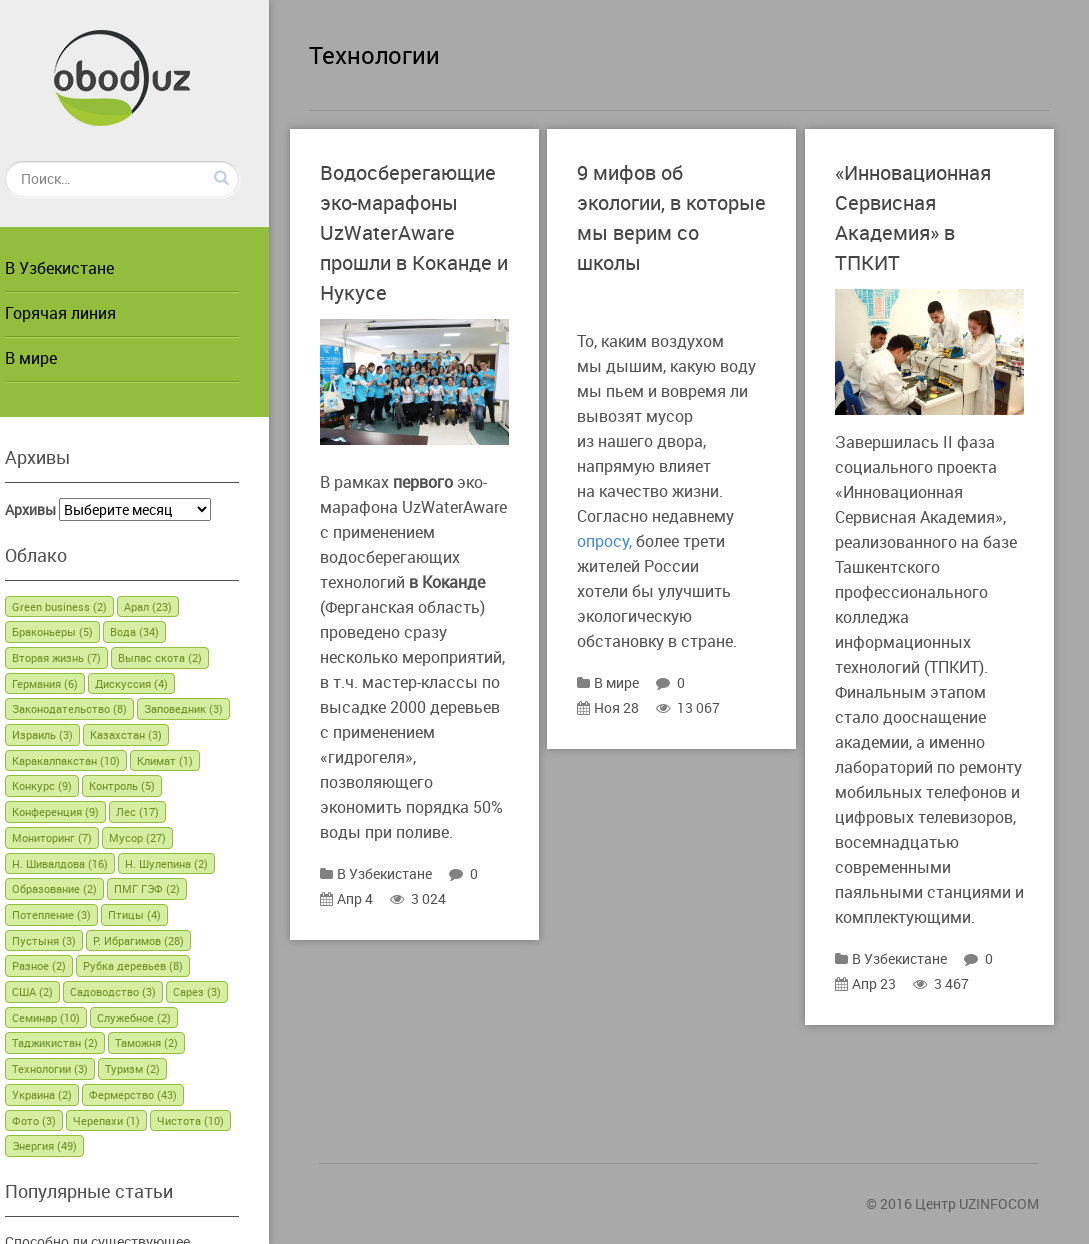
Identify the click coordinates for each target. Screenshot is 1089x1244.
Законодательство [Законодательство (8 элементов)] (94, 708)
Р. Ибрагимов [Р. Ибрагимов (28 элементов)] (163, 940)
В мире (56, 358)
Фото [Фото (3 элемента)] (59, 1120)
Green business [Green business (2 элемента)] (84, 606)
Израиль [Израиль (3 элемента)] (67, 734)
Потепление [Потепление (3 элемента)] (76, 914)
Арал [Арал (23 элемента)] (173, 606)
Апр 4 (366, 943)
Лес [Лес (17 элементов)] (162, 811)
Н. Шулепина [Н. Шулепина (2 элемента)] (191, 863)
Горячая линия (85, 313)
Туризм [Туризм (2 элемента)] (157, 1068)
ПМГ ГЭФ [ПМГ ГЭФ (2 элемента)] (172, 888)
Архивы (55, 509)
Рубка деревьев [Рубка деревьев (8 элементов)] (158, 965)
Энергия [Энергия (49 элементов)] (69, 1145)
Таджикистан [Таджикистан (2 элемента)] (80, 1042)
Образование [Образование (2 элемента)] (79, 888)
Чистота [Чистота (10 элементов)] (215, 1120)
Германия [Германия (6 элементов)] (70, 683)
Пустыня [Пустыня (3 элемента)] (69, 940)
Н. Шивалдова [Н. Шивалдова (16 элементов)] (85, 863)
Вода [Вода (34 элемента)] (159, 631)
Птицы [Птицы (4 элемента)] (159, 914)
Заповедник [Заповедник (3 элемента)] (208, 708)
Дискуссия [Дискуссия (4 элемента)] (156, 683)
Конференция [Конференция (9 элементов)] (80, 811)
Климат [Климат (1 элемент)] (190, 760)
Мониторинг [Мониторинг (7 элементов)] (77, 837)
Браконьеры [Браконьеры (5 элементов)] (77, 631)
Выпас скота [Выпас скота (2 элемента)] (185, 657)
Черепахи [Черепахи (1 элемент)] (131, 1120)
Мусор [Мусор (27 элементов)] (162, 837)
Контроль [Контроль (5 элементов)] (147, 785)
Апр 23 (885, 1003)
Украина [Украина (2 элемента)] (67, 1094)
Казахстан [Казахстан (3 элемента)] (151, 734)
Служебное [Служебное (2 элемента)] (159, 1017)
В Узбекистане (84, 268)
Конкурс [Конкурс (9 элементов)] (67, 785)
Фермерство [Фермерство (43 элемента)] (158, 1094)
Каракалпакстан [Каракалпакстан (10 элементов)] (91, 760)
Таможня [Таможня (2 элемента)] (171, 1042)
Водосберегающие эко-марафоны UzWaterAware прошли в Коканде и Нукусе (428, 232)
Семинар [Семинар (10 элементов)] (71, 1017)
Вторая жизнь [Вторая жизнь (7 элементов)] (81, 657)
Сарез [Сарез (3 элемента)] (222, 991)
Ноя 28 (628, 707)
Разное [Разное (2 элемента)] (64, 965)
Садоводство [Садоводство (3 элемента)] (138, 991)
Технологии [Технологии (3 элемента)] (75, 1068)
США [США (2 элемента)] (57, 991)
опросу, (624, 541)
